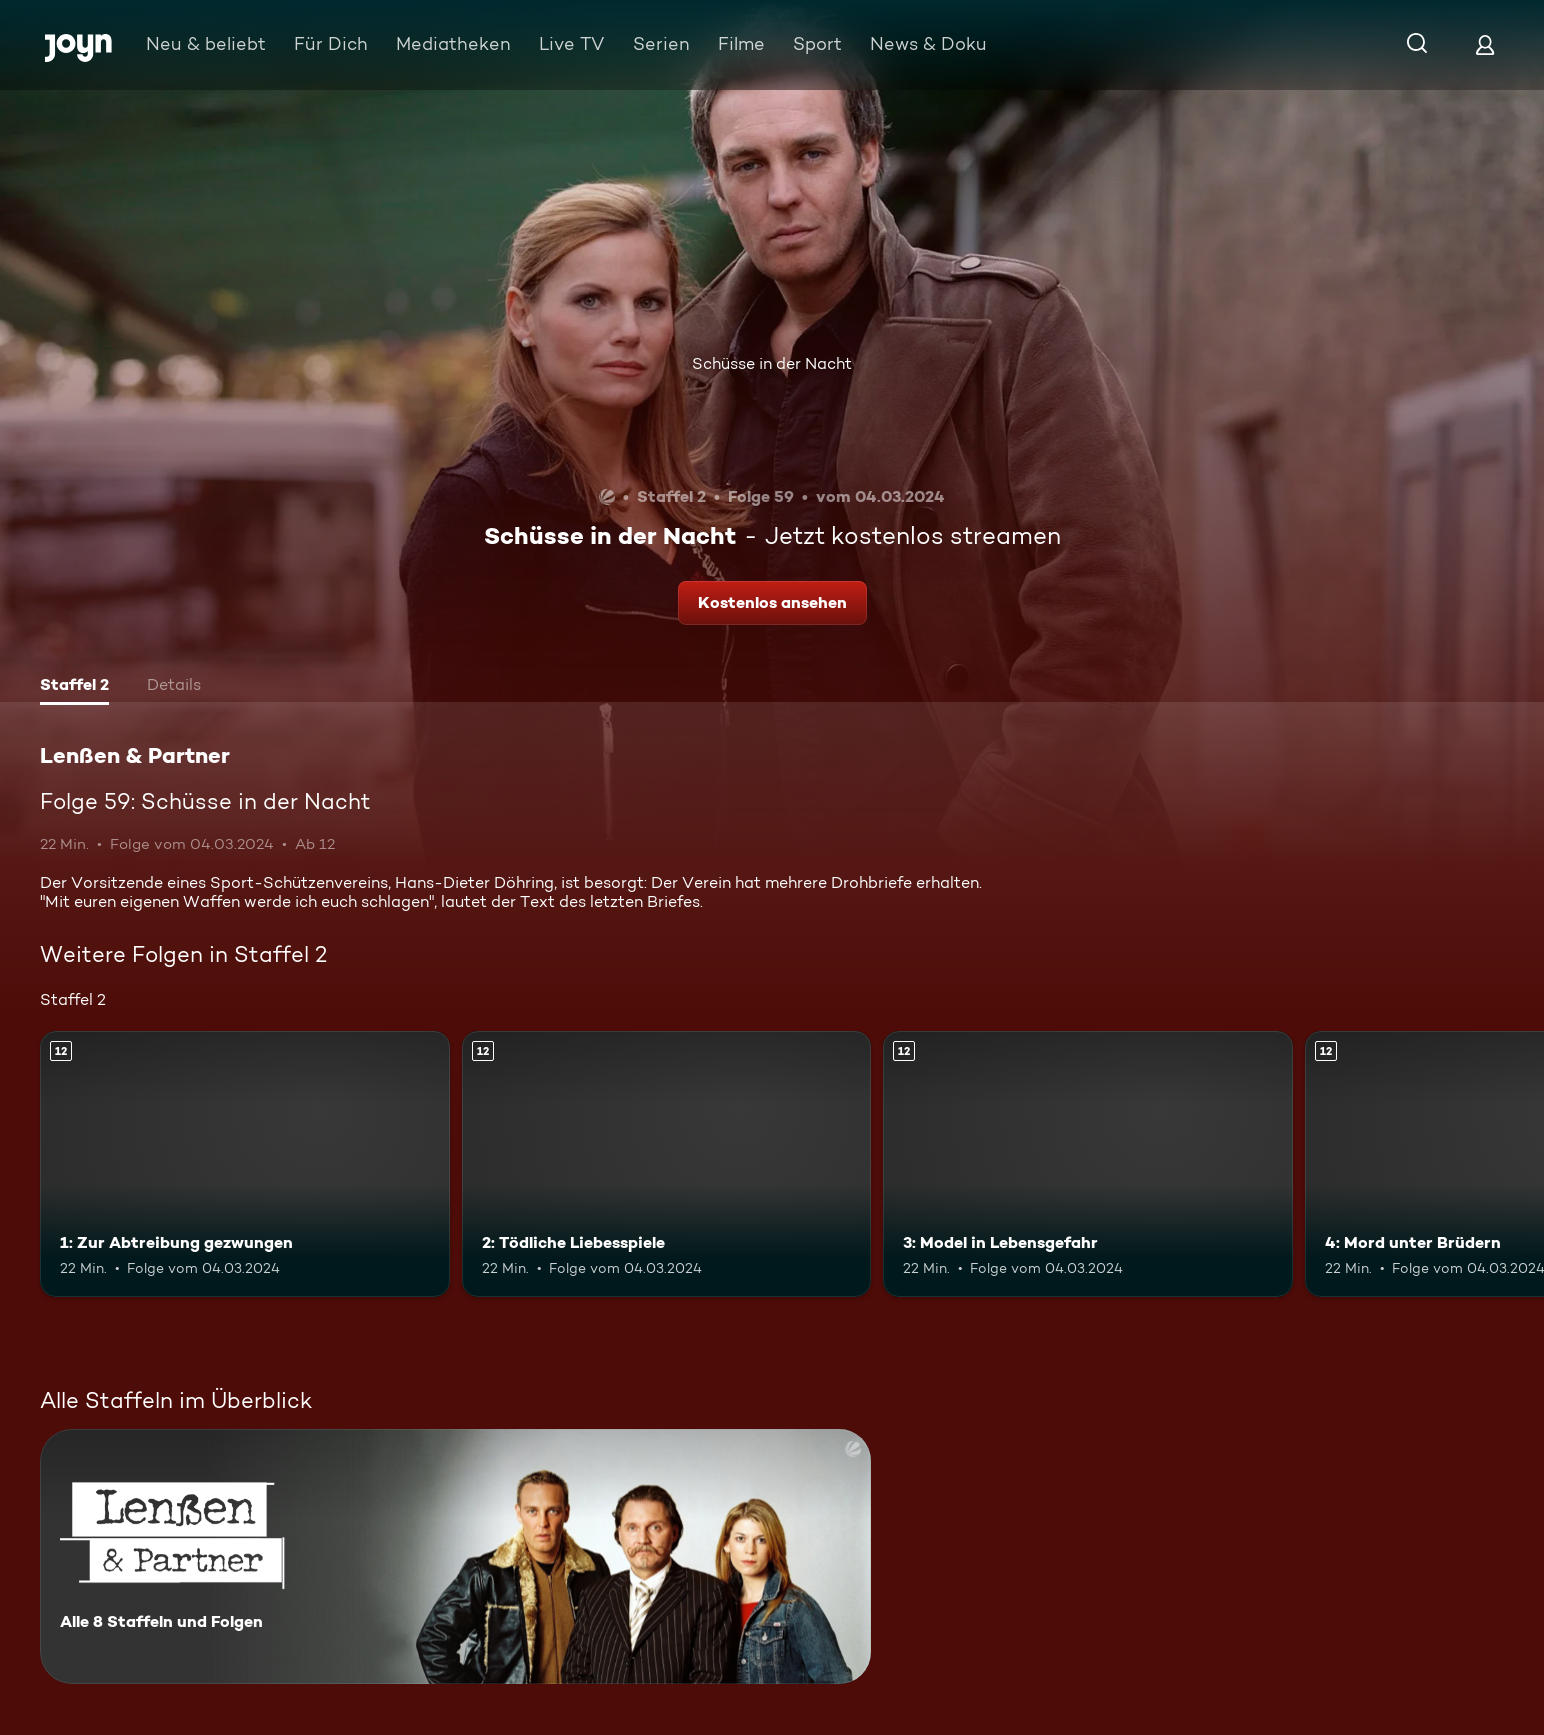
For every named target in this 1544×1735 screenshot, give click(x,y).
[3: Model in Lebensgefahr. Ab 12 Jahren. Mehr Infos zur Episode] (1088, 1164)
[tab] (74, 687)
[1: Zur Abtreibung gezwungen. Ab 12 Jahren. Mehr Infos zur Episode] (245, 1164)
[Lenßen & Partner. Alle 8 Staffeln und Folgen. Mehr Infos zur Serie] (455, 1556)
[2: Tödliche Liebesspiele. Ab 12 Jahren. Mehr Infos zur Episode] (667, 1164)
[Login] (1485, 44)
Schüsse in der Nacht (772, 363)
